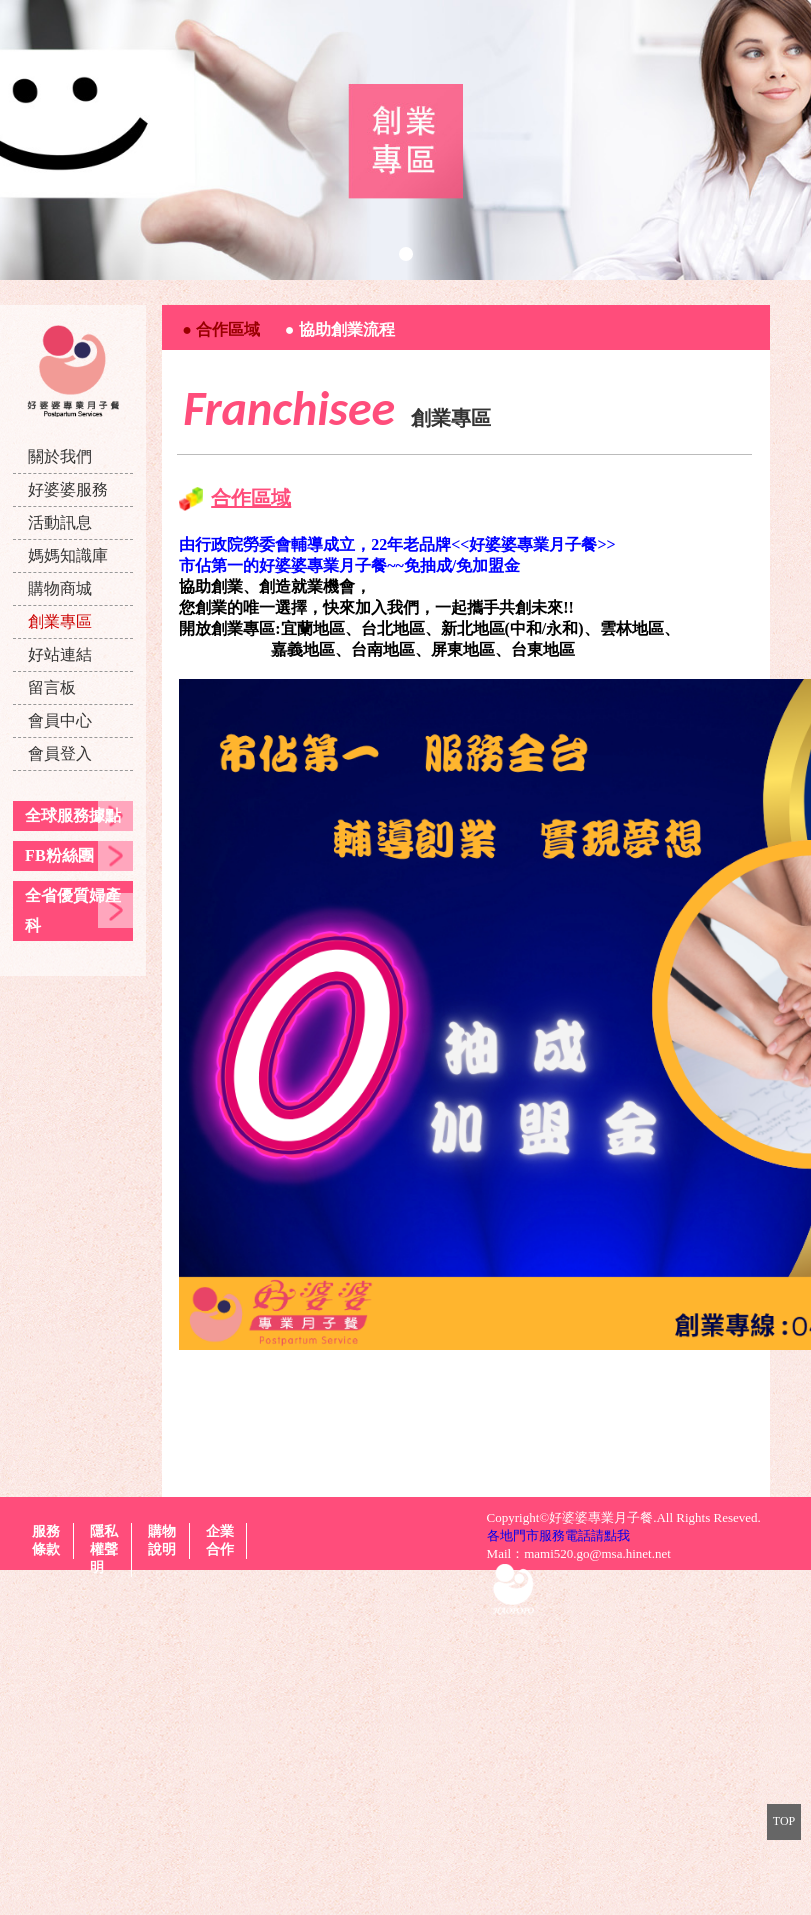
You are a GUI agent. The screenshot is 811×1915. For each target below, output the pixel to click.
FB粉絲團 (59, 855)
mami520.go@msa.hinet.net (597, 1553)
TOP (784, 1821)
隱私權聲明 (104, 1549)
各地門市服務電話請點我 (558, 1535)
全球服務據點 (73, 815)
